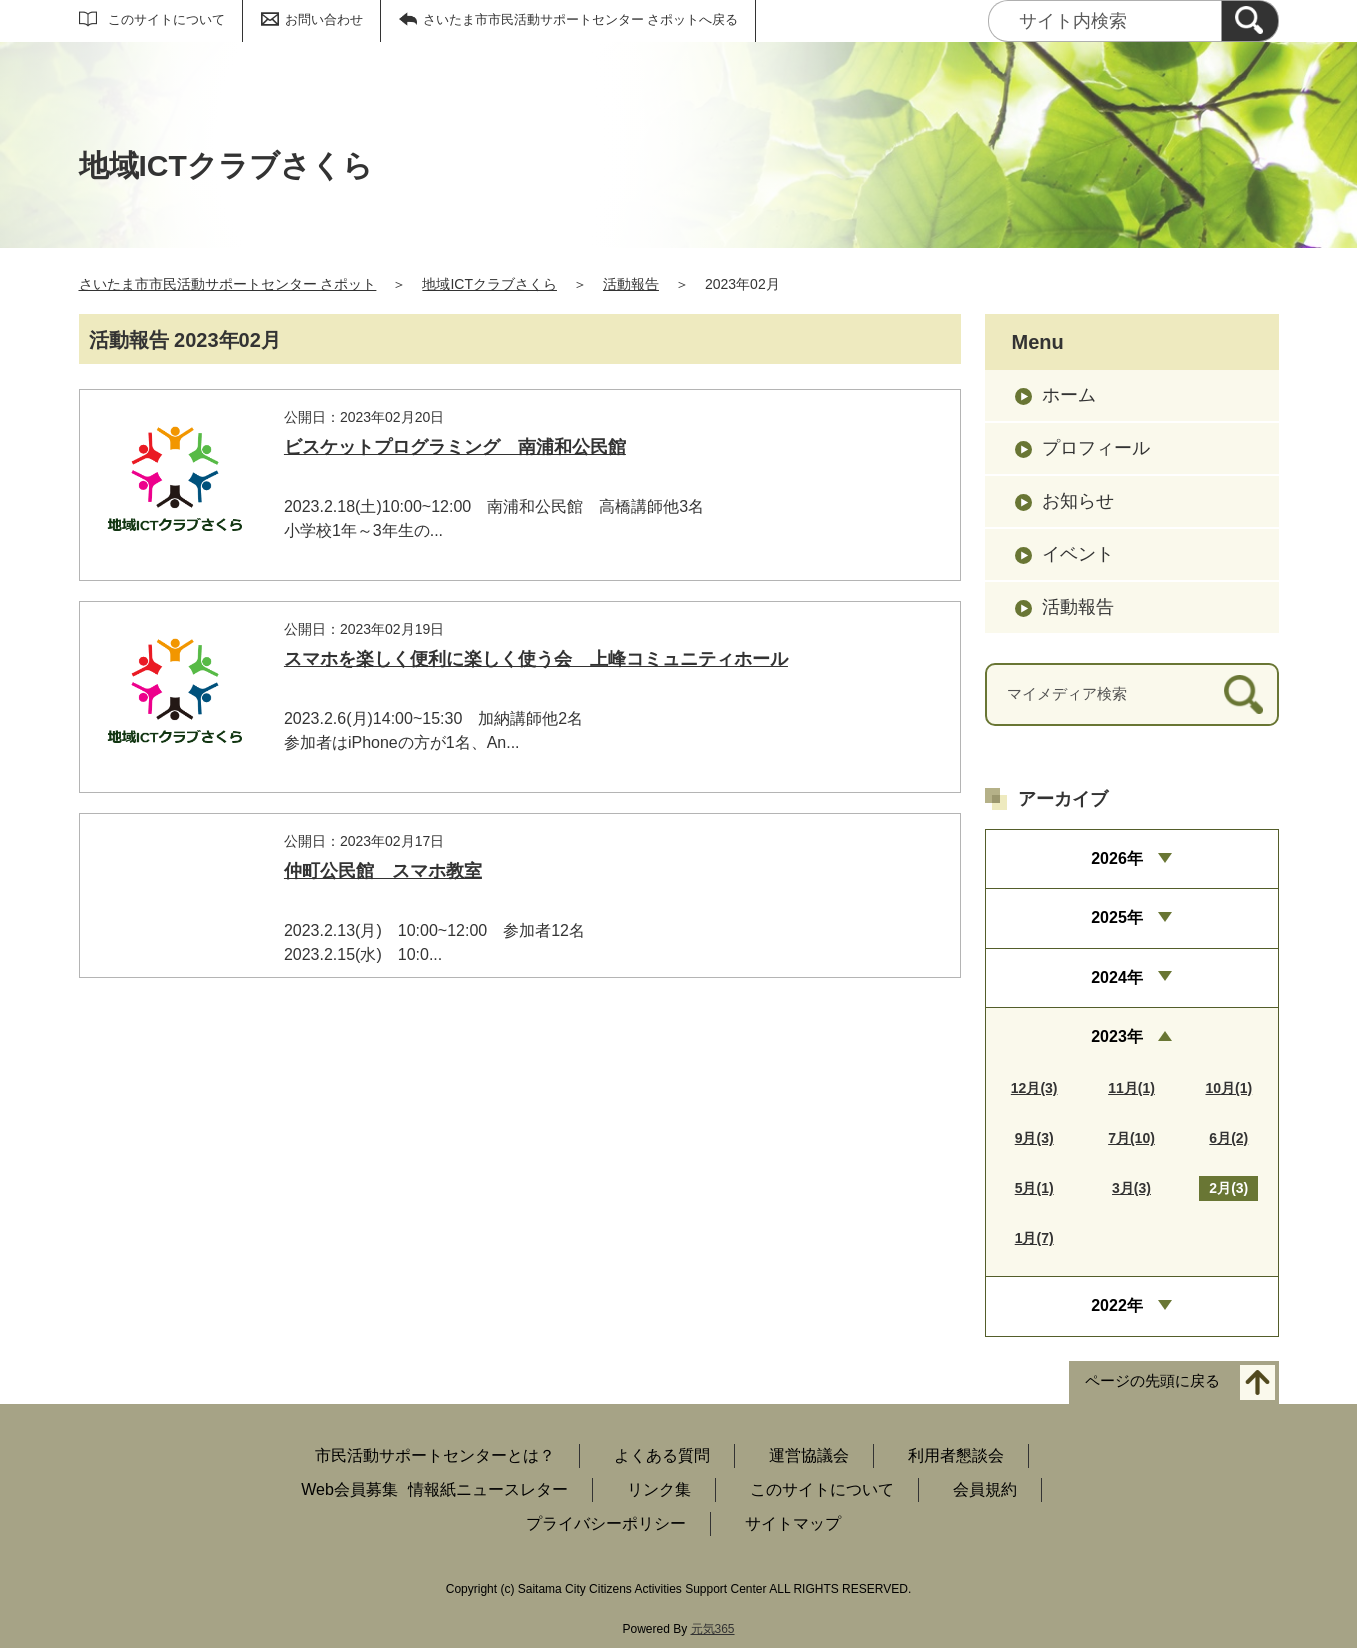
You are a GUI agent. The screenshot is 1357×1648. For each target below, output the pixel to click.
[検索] (1250, 21)
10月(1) (1228, 1088)
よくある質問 (662, 1455)
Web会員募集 (349, 1489)
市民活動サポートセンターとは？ (435, 1455)
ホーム (1069, 395)
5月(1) (1034, 1188)
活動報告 (631, 284)
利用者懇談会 (956, 1455)
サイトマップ (793, 1523)
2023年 (1117, 1036)
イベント (1078, 554)
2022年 (1117, 1305)
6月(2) (1228, 1138)
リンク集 (659, 1489)
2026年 (1117, 858)
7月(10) (1131, 1138)
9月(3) (1034, 1138)
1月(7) (1034, 1238)
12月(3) (1034, 1088)
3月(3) (1131, 1188)
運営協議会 (809, 1455)
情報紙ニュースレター (488, 1489)
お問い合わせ (324, 19)
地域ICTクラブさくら (489, 284)
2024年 (1117, 977)
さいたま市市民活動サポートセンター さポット (228, 284)
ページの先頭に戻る (1152, 1380)
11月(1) (1131, 1088)
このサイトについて (166, 19)
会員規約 (985, 1489)
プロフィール (1096, 448)
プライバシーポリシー (606, 1523)
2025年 (1117, 917)
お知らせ (1078, 501)
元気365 (713, 1629)
